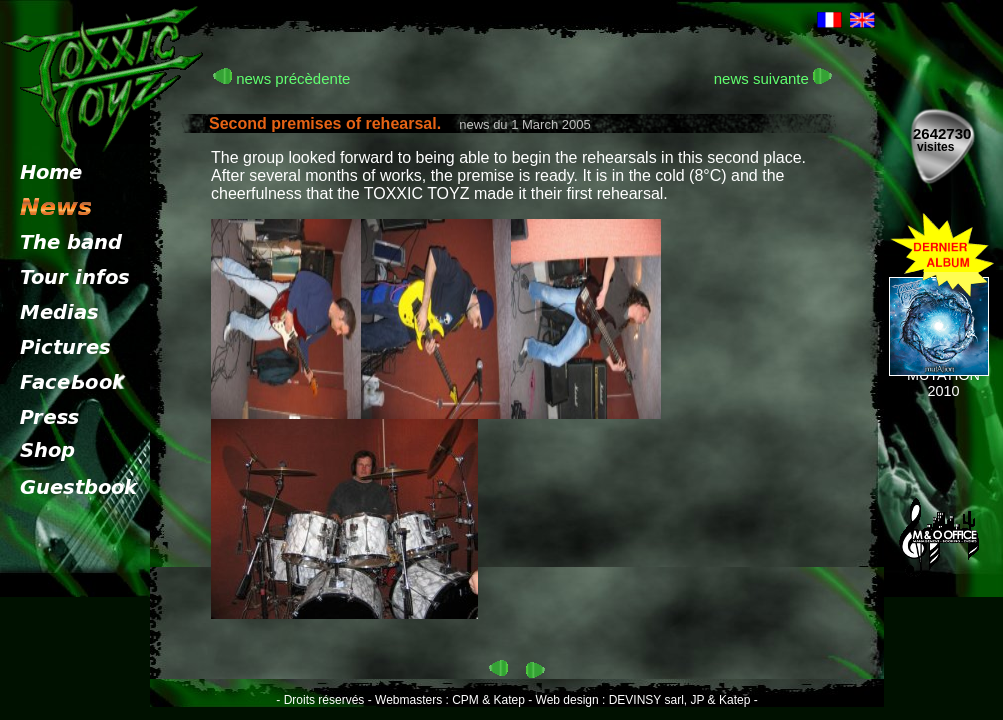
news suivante (773, 78)
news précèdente (281, 78)
